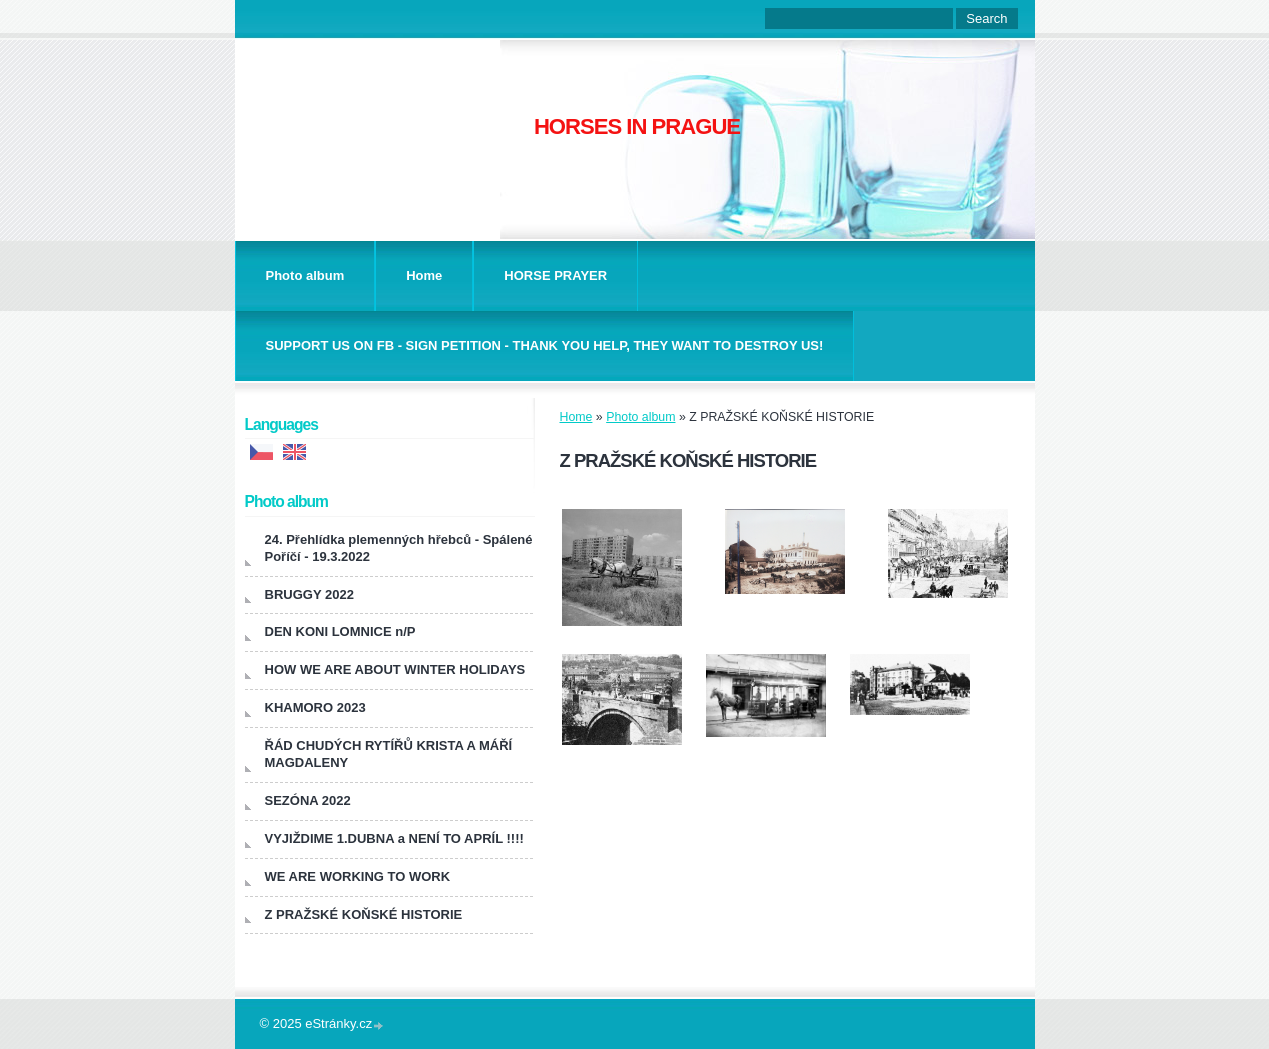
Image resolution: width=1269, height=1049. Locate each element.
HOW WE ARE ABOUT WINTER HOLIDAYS (395, 669)
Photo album (305, 275)
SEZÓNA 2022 (308, 800)
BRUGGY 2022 (309, 594)
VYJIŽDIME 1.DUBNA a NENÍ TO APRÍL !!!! (394, 838)
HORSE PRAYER (555, 275)
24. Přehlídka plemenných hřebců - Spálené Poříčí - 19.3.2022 (399, 548)
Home (424, 275)
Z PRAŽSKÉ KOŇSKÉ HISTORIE (364, 914)
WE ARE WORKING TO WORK (358, 876)
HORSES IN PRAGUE (637, 126)
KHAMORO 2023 (315, 707)
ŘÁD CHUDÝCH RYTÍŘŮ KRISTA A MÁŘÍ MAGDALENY (389, 754)
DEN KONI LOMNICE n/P (340, 631)
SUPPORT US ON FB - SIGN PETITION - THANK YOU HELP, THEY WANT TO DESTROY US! (545, 345)
